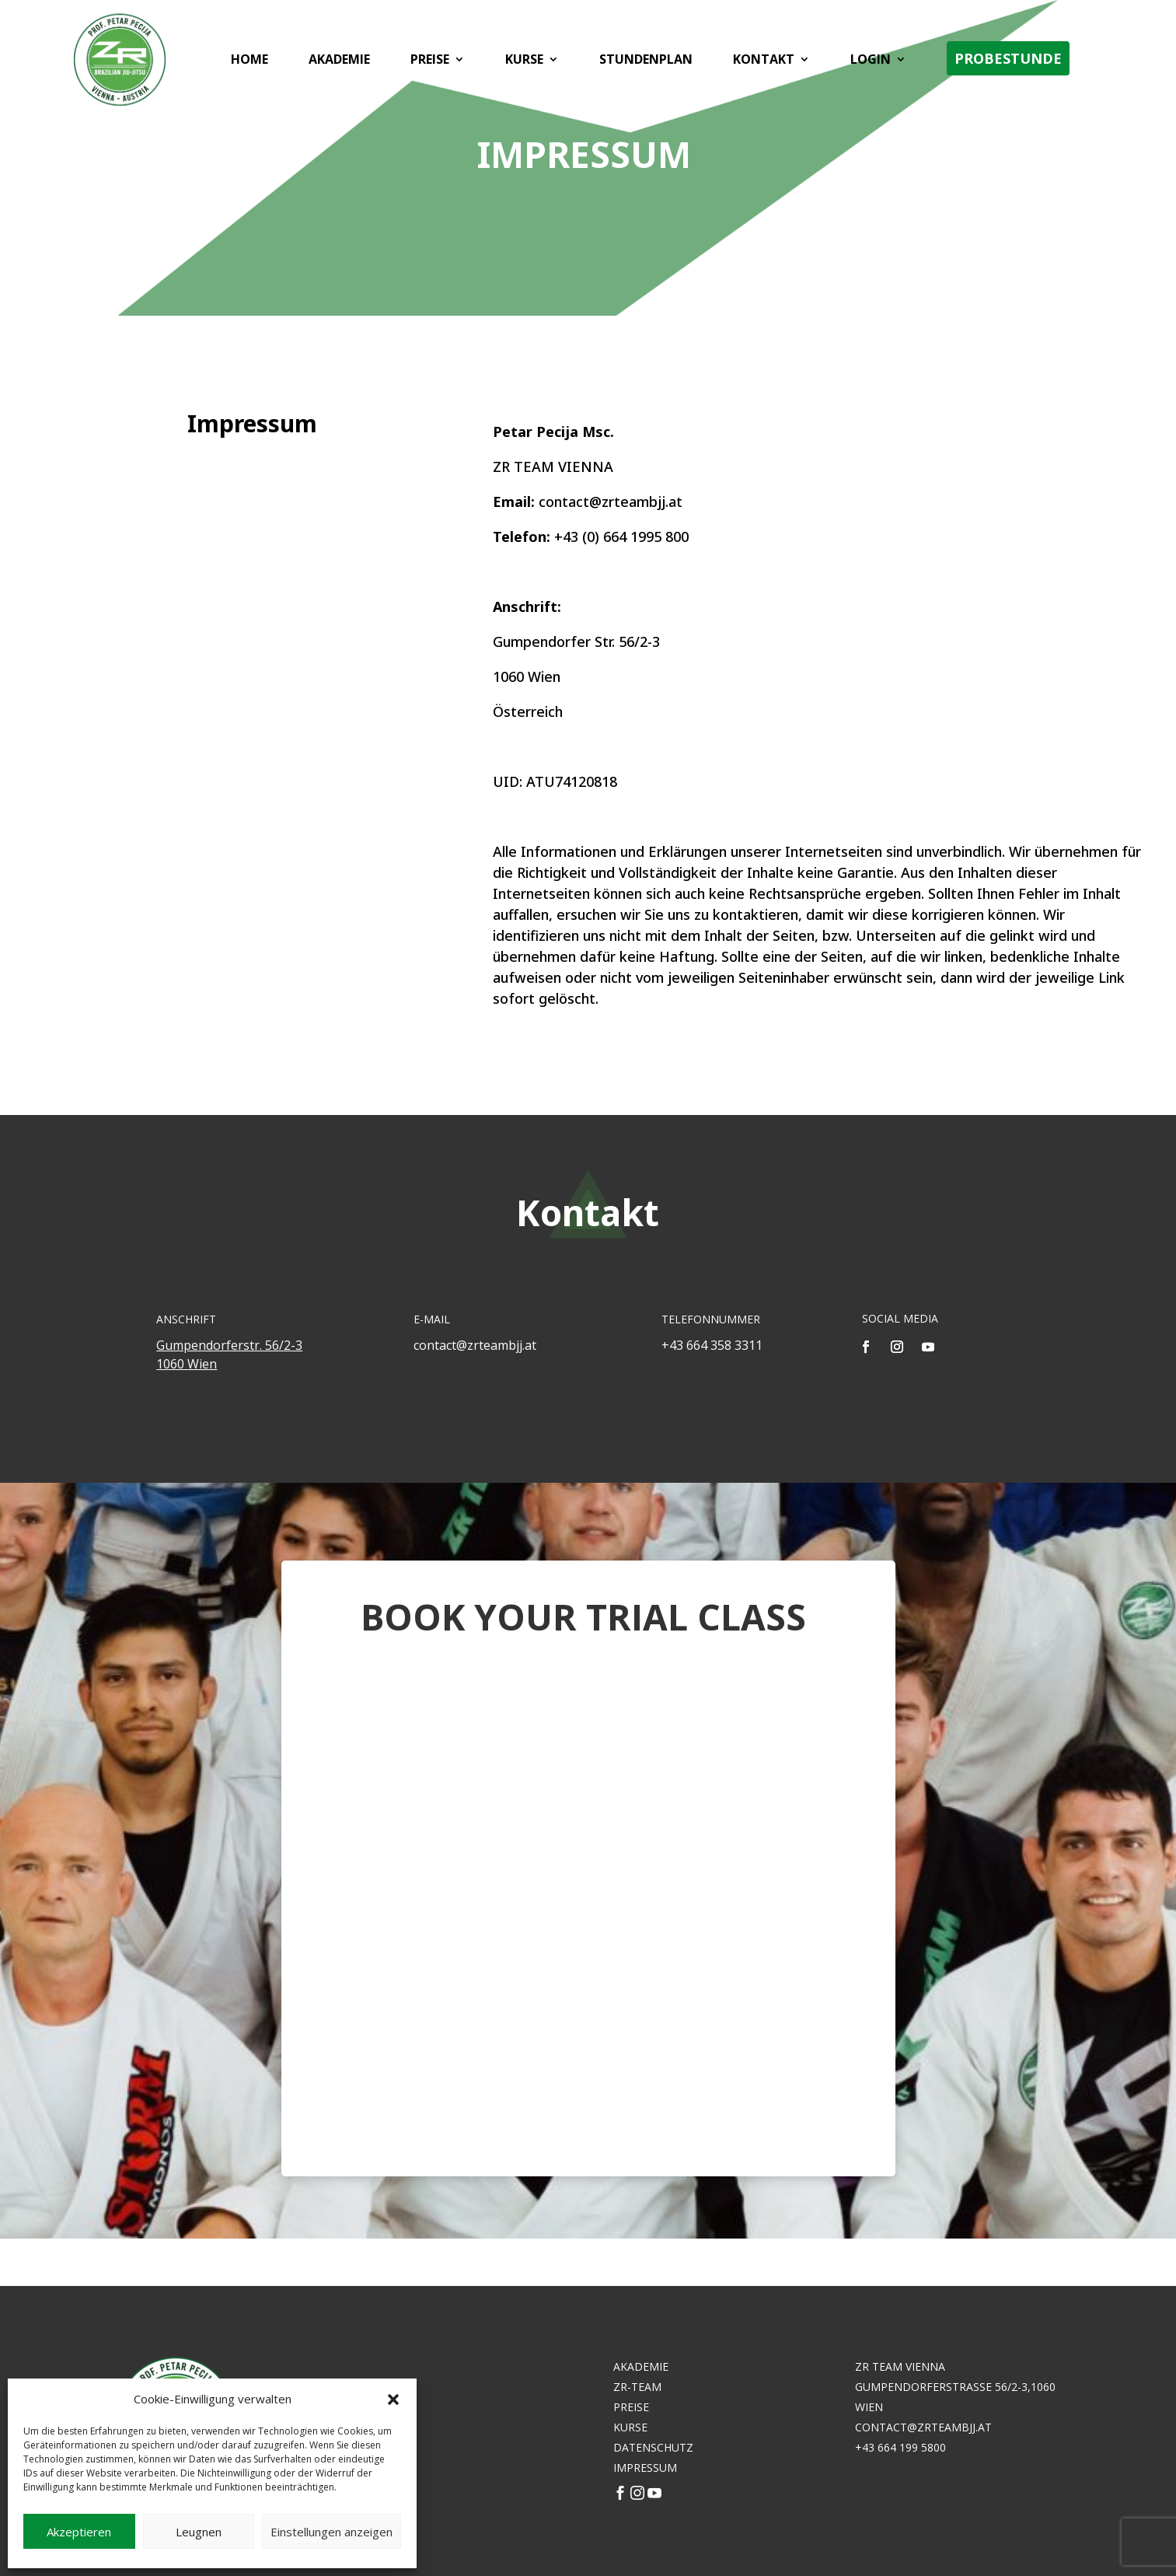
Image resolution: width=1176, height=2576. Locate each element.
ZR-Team (637, 2386)
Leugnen (199, 2531)
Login (868, 62)
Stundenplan (643, 62)
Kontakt (761, 62)
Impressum (645, 2467)
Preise (427, 62)
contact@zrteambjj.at (923, 2427)
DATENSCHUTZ (653, 2447)
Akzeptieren (79, 2531)
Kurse (522, 62)
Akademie (337, 62)
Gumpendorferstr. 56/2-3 (229, 1345)
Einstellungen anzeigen (331, 2531)
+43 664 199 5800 (900, 2447)
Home (247, 62)
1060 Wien (186, 1363)
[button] (393, 2399)
